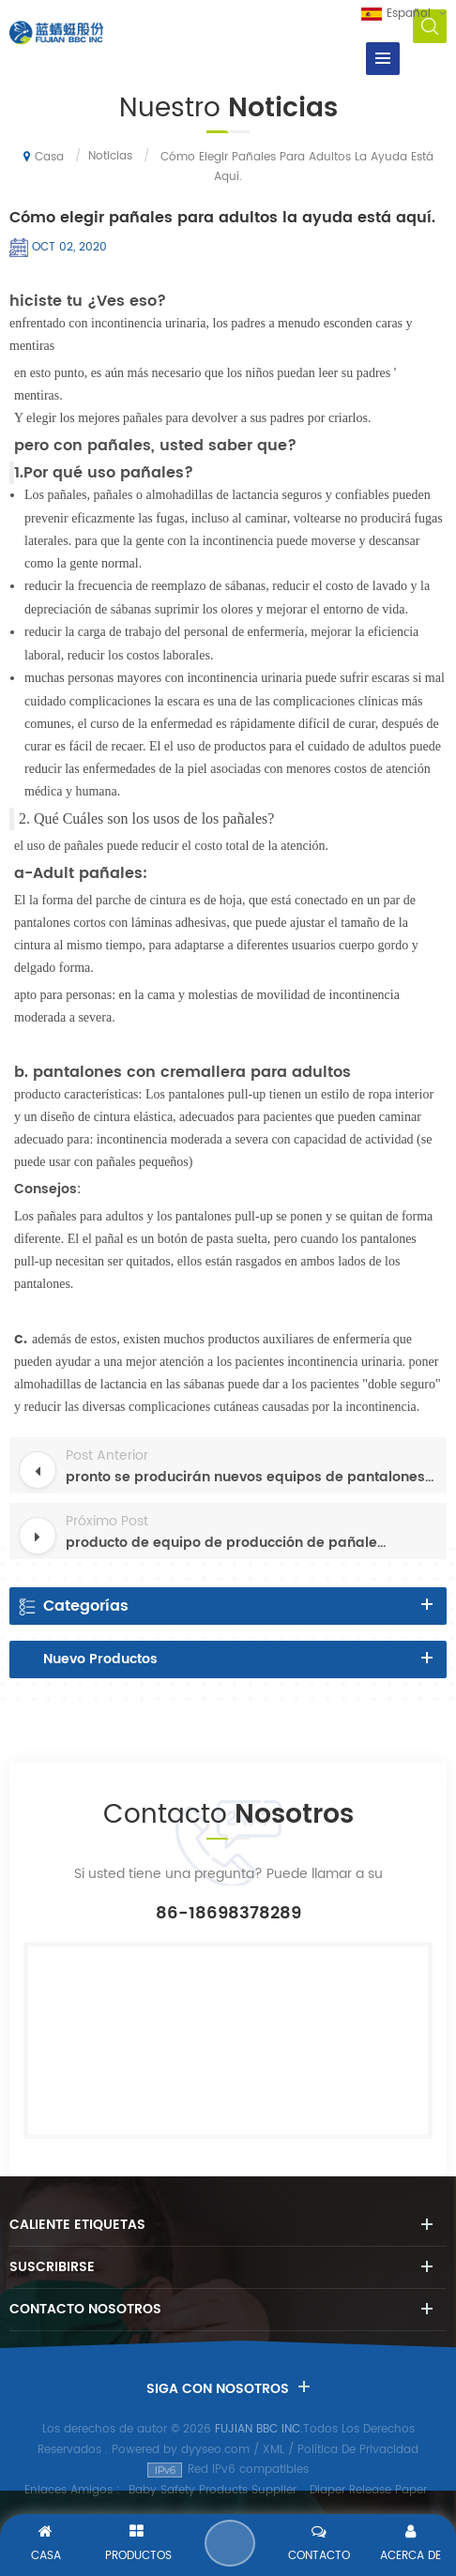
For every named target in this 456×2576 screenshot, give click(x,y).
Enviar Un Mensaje (230, 2543)
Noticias (110, 156)
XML (273, 2450)
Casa (43, 156)
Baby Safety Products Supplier (212, 2490)
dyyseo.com (215, 2450)
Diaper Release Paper (368, 2490)
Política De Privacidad (357, 2450)
